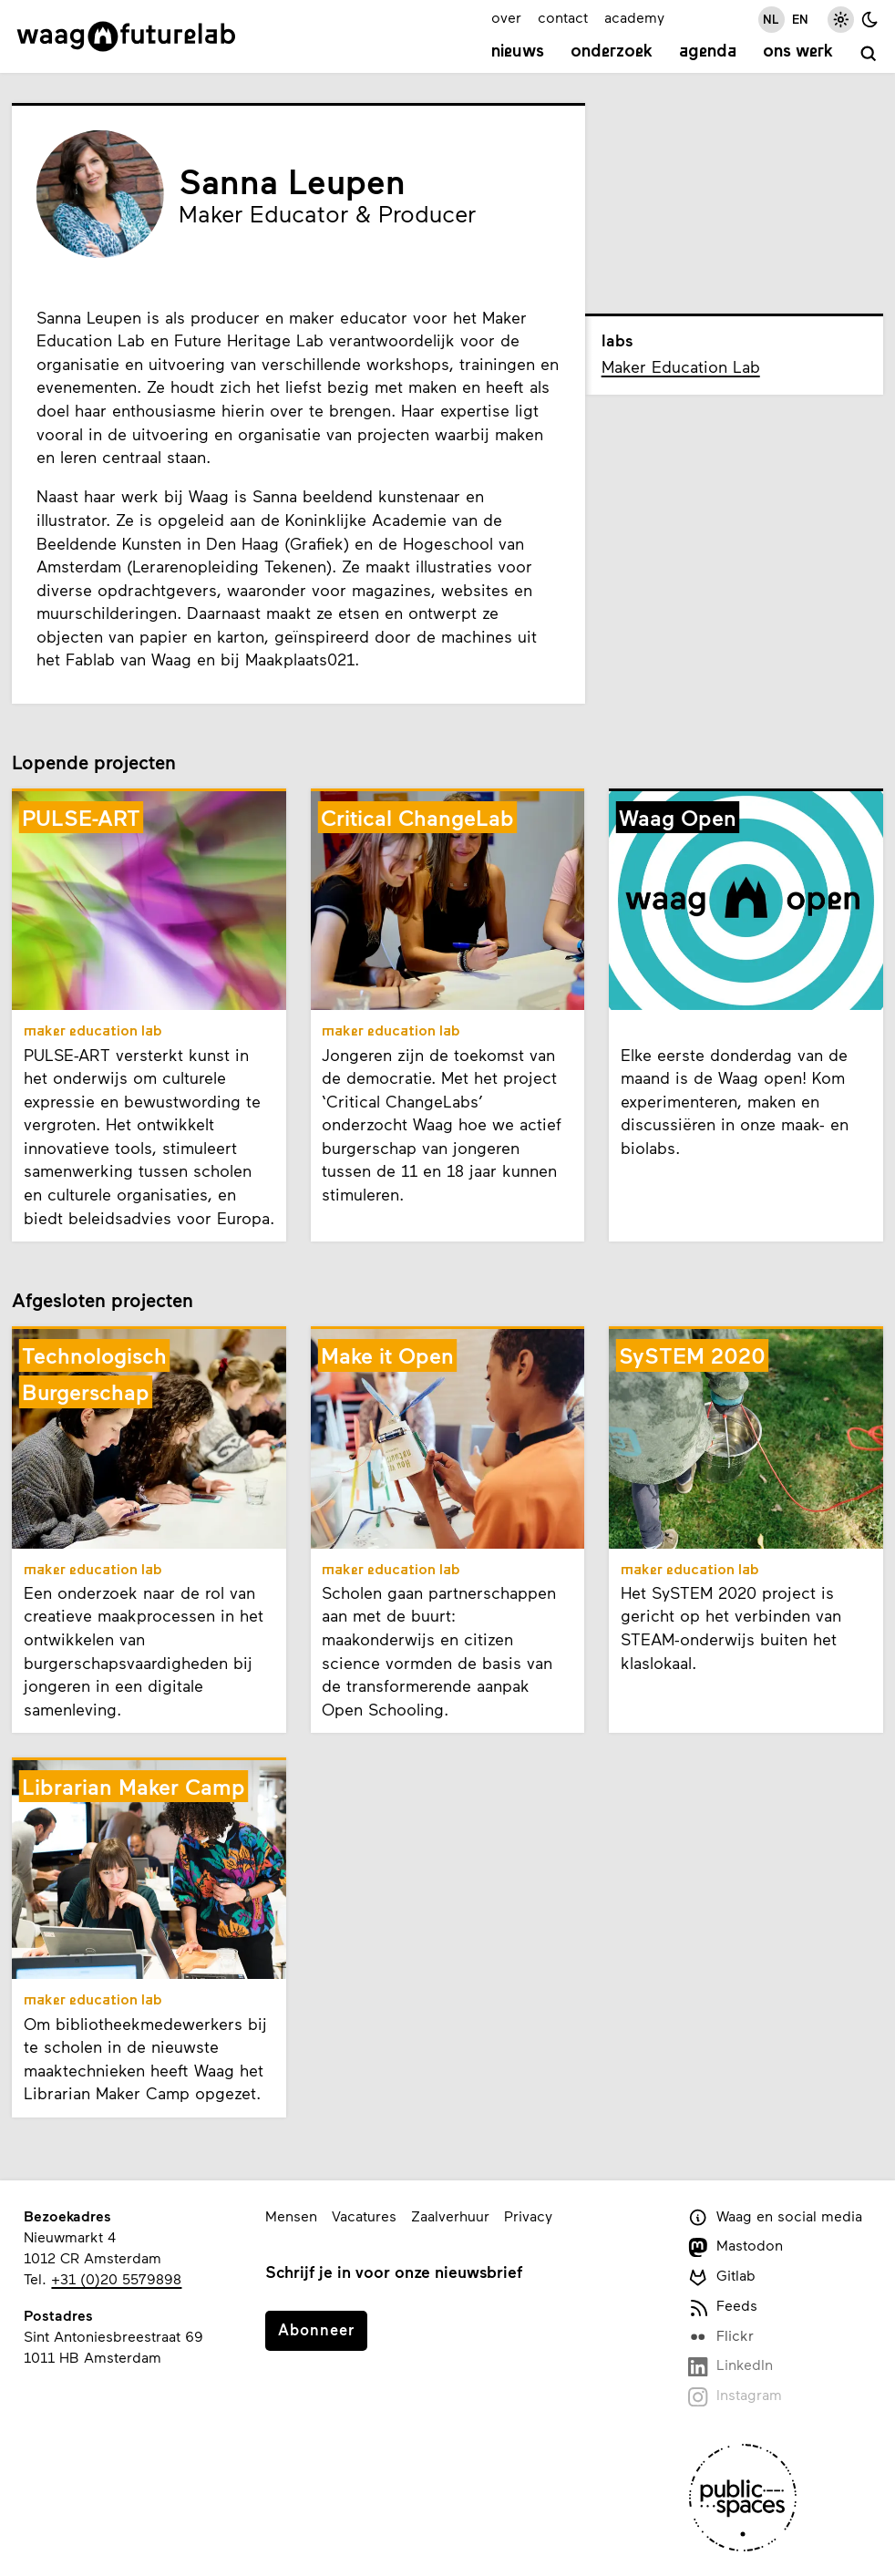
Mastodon (735, 2246)
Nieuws (517, 52)
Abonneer (316, 2329)
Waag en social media (775, 2217)
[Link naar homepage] (126, 36)
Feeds (722, 2306)
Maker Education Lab (681, 366)
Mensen (291, 2215)
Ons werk (798, 52)
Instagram (735, 2395)
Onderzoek (612, 52)
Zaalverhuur (450, 2215)
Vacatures (364, 2215)
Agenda (707, 52)
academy (634, 17)
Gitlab (722, 2276)
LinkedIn (730, 2365)
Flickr (721, 2336)
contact (563, 17)
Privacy (528, 2215)
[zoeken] (868, 53)
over (506, 17)
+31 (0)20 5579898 (116, 2278)
